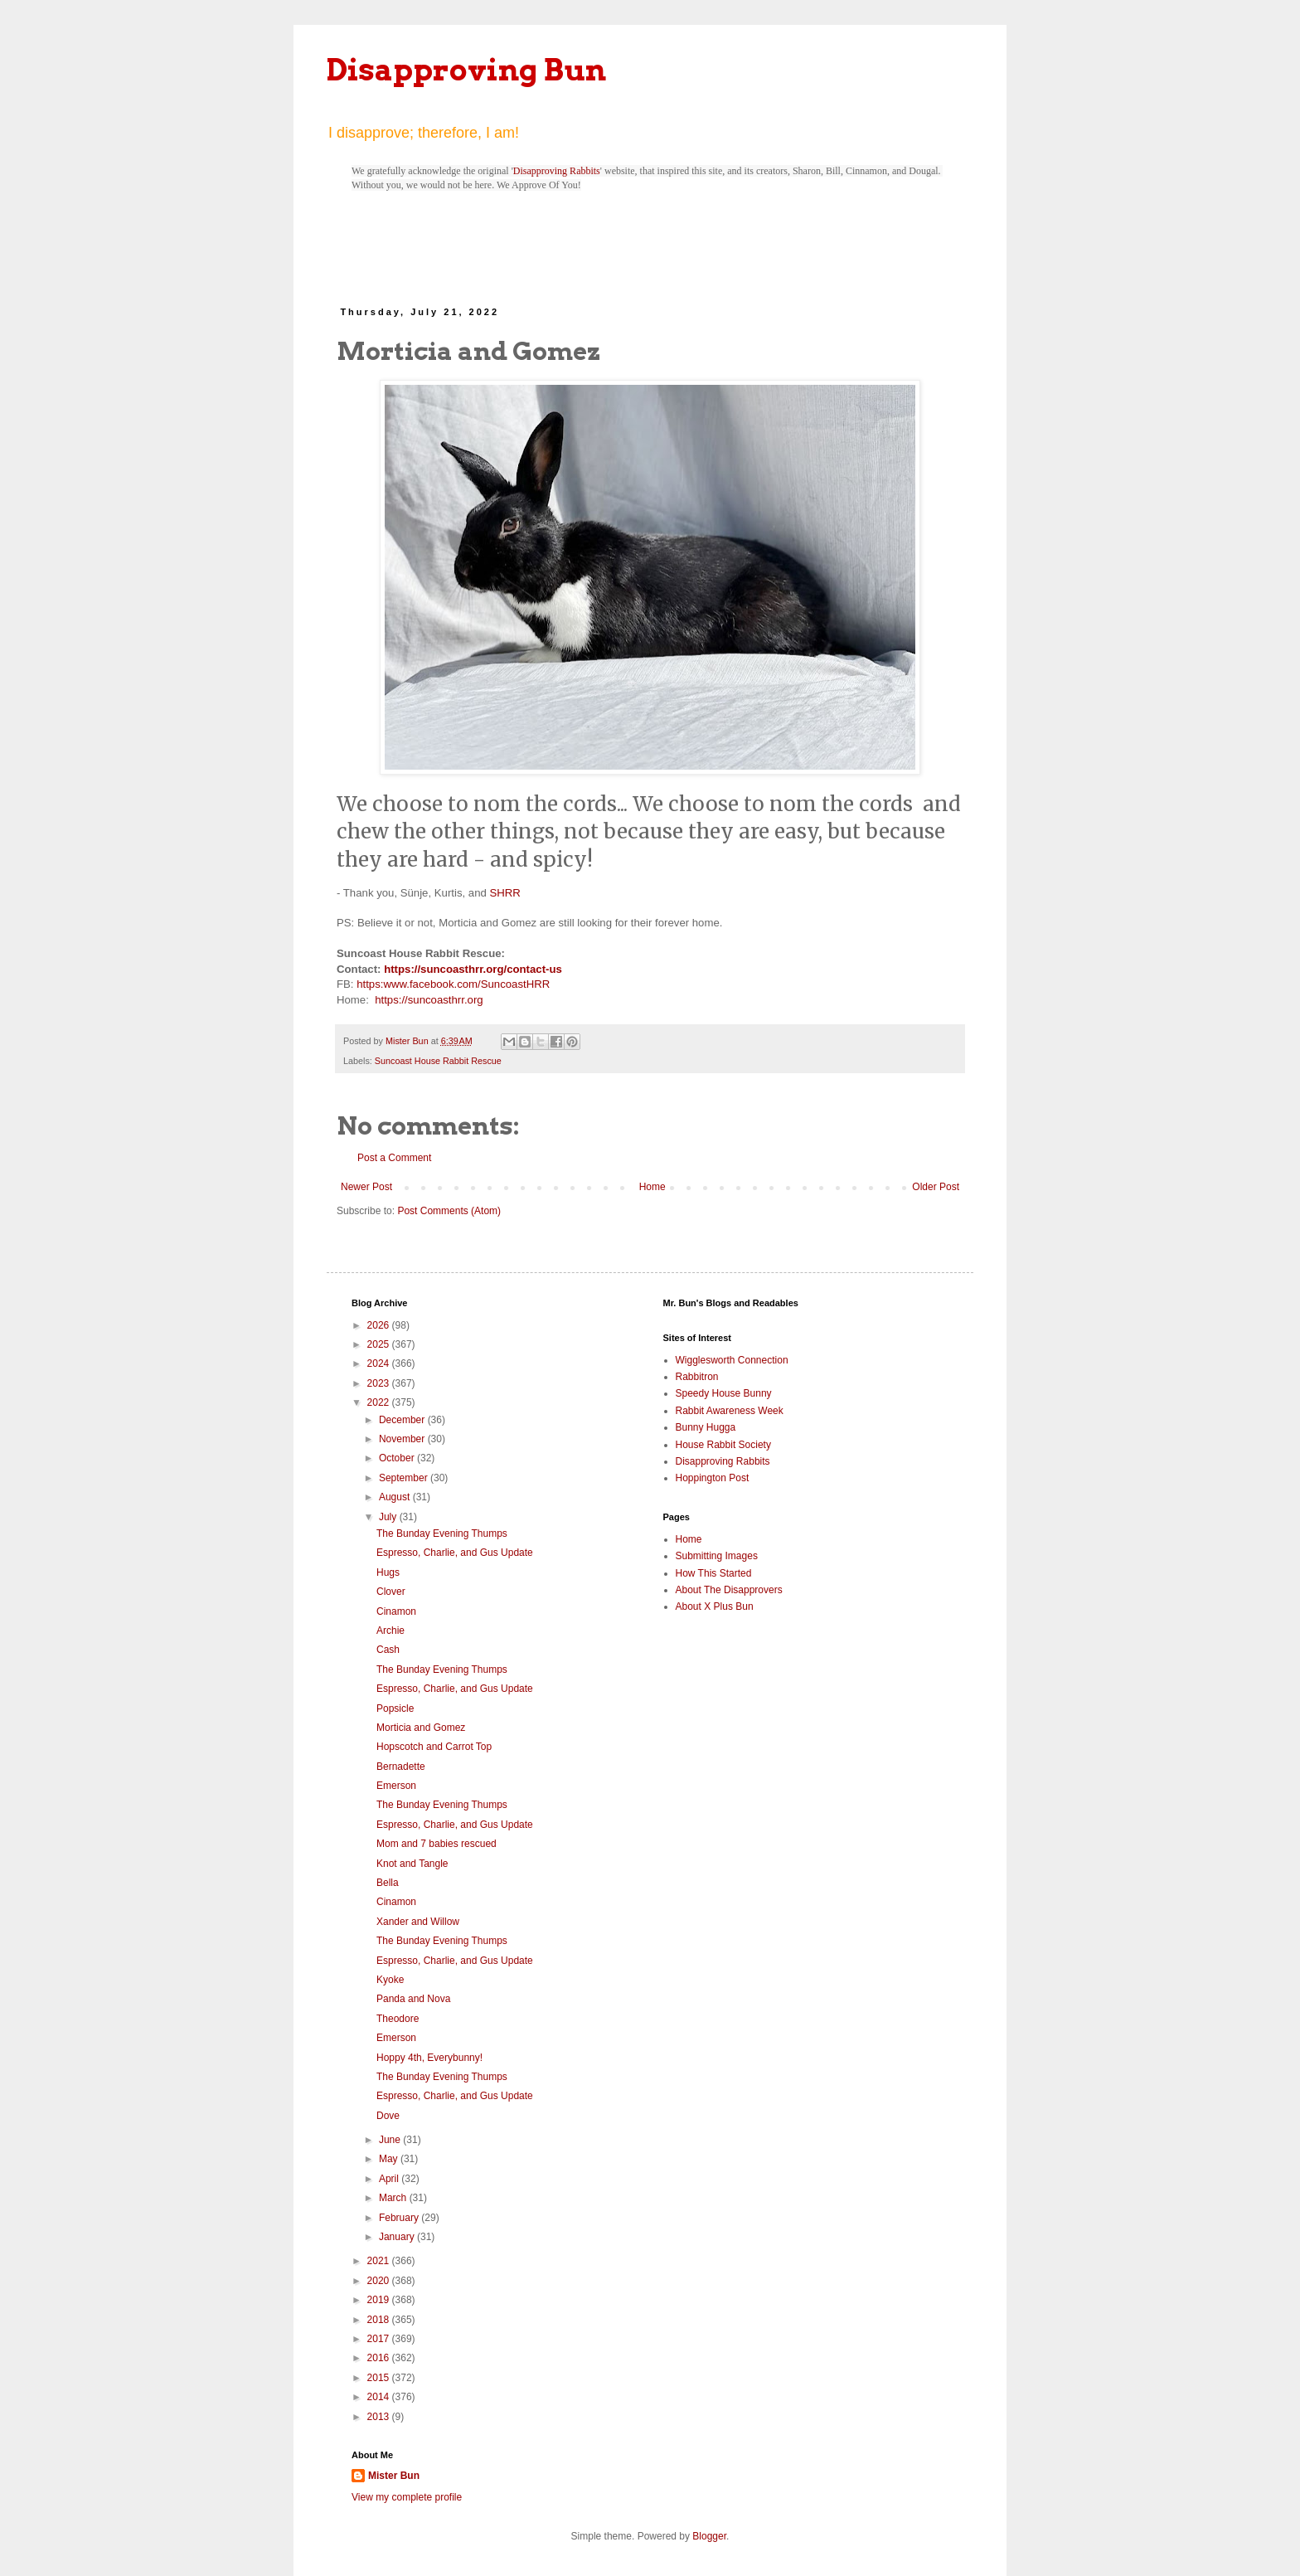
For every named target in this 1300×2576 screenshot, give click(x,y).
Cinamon (396, 1611)
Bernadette (400, 1766)
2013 (379, 2417)
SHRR (504, 893)
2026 (379, 1325)
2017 (379, 2339)
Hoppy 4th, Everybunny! (429, 2057)
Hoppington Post (712, 1478)
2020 (379, 2281)
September (404, 1478)
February (400, 2218)
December (403, 1420)
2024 (379, 1363)
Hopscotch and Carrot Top (434, 1746)
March (394, 2198)
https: (370, 984)
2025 (379, 1344)
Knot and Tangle (412, 1863)
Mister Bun (394, 2475)
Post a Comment (394, 1158)
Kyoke (390, 1979)
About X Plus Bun (715, 1606)
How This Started (714, 1573)
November (403, 1439)
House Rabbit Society (723, 1445)
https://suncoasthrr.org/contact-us (473, 969)
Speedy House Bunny (724, 1393)
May (389, 2159)
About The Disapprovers (729, 1590)
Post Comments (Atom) (449, 1211)
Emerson (396, 1785)
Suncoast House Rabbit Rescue (438, 1061)
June (391, 2140)
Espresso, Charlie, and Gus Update (454, 1552)
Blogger (709, 2536)
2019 (379, 2300)
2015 (379, 2378)
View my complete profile (407, 2497)
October (398, 1458)
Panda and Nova (413, 1999)
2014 (379, 2397)
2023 (379, 1383)
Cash (388, 1649)
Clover (390, 1591)
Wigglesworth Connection (732, 1360)
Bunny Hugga (706, 1427)
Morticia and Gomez (420, 1727)
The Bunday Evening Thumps (441, 1533)
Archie (390, 1630)
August (396, 1497)
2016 (379, 2358)
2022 (379, 1402)
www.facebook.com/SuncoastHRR (466, 984)
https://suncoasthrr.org (429, 1000)
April (390, 2179)
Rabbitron (697, 1377)
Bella (387, 1882)
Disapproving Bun (466, 69)
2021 (379, 2261)
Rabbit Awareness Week (729, 1411)
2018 (379, 2320)
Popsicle (395, 1708)
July (389, 1517)
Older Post (935, 1187)
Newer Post (366, 1187)
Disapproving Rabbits (556, 171)
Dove (388, 2116)
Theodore (397, 2018)
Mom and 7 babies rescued (436, 1843)
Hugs (388, 1572)
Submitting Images (717, 1556)
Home (652, 1187)
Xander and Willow (417, 1921)
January (398, 2237)
